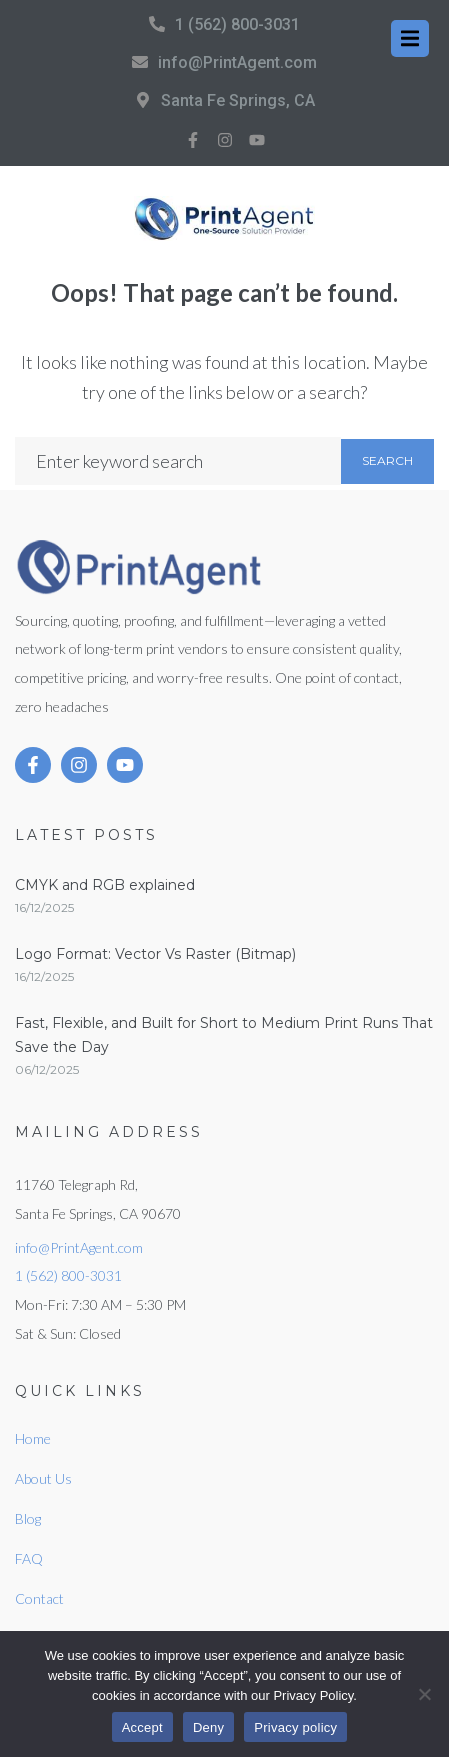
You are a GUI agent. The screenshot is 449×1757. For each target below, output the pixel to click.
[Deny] (424, 1694)
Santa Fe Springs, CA (238, 100)
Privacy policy (295, 1727)
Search (387, 460)
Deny (208, 1727)
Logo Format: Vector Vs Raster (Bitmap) (155, 954)
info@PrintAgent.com (237, 62)
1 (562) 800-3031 (237, 24)
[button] (410, 38)
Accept (142, 1727)
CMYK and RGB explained (105, 885)
